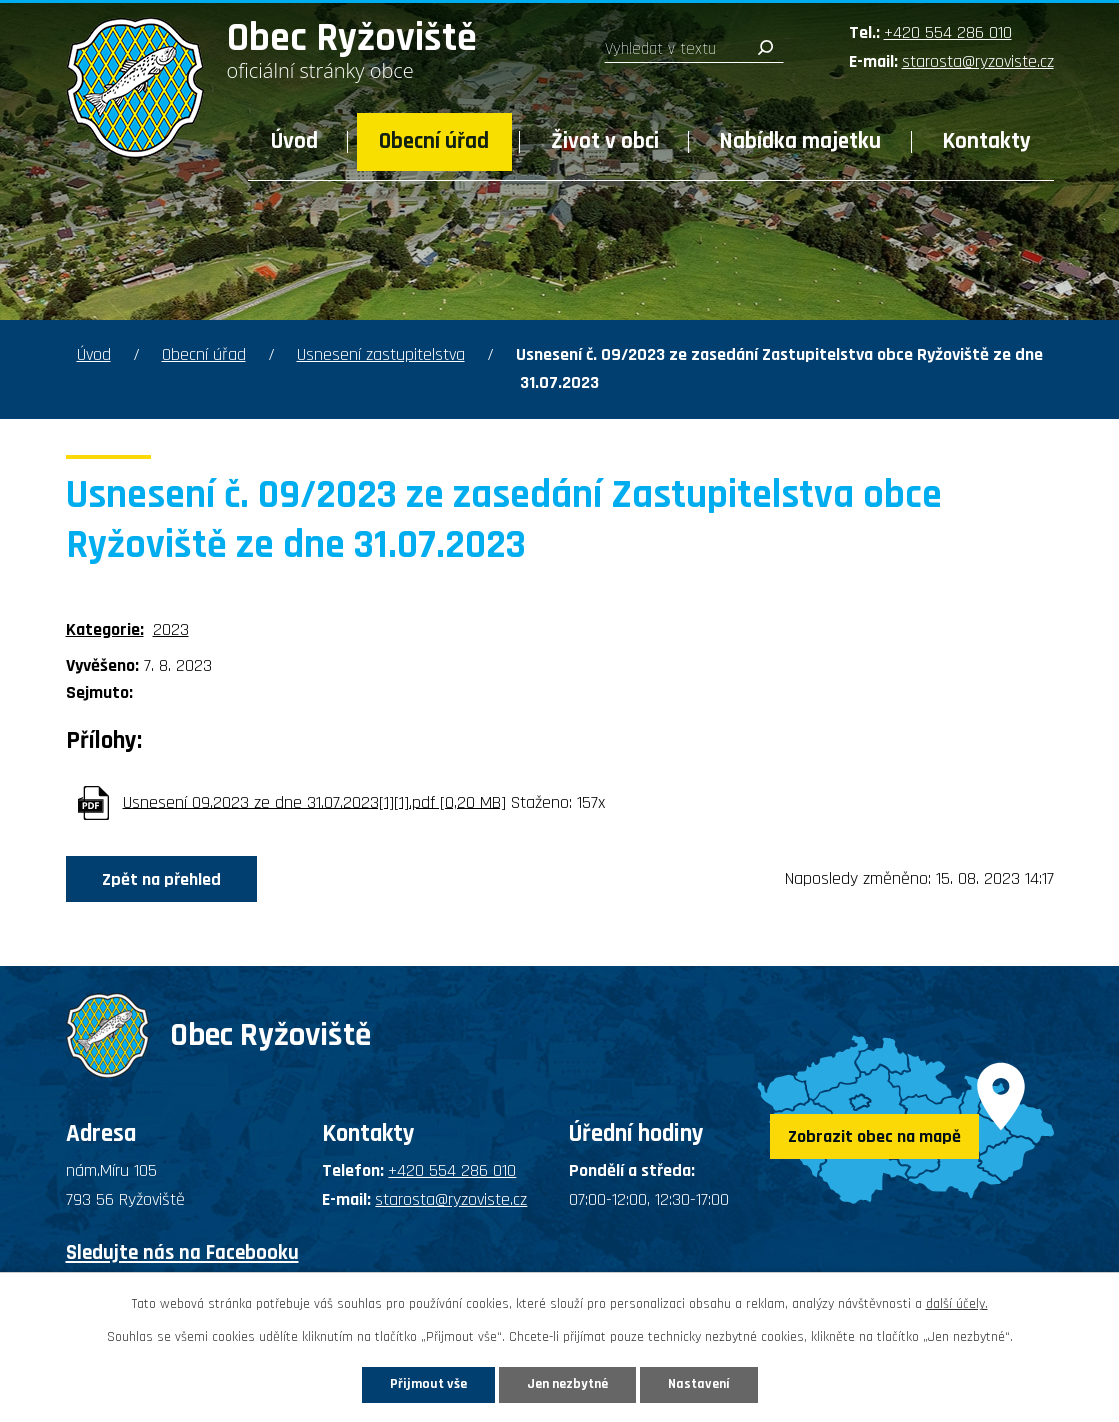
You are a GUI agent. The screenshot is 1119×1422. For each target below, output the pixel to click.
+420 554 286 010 (948, 32)
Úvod (294, 141)
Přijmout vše (428, 1384)
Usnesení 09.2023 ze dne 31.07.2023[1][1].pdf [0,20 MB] (314, 801)
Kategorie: (105, 629)
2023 (171, 629)
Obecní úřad (434, 141)
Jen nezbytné (567, 1384)
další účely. (957, 1304)
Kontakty (987, 141)
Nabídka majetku (800, 141)
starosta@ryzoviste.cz (978, 61)
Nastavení (699, 1384)
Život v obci (605, 141)
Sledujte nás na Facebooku (182, 1252)
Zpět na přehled (161, 879)
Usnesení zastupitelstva (381, 354)
